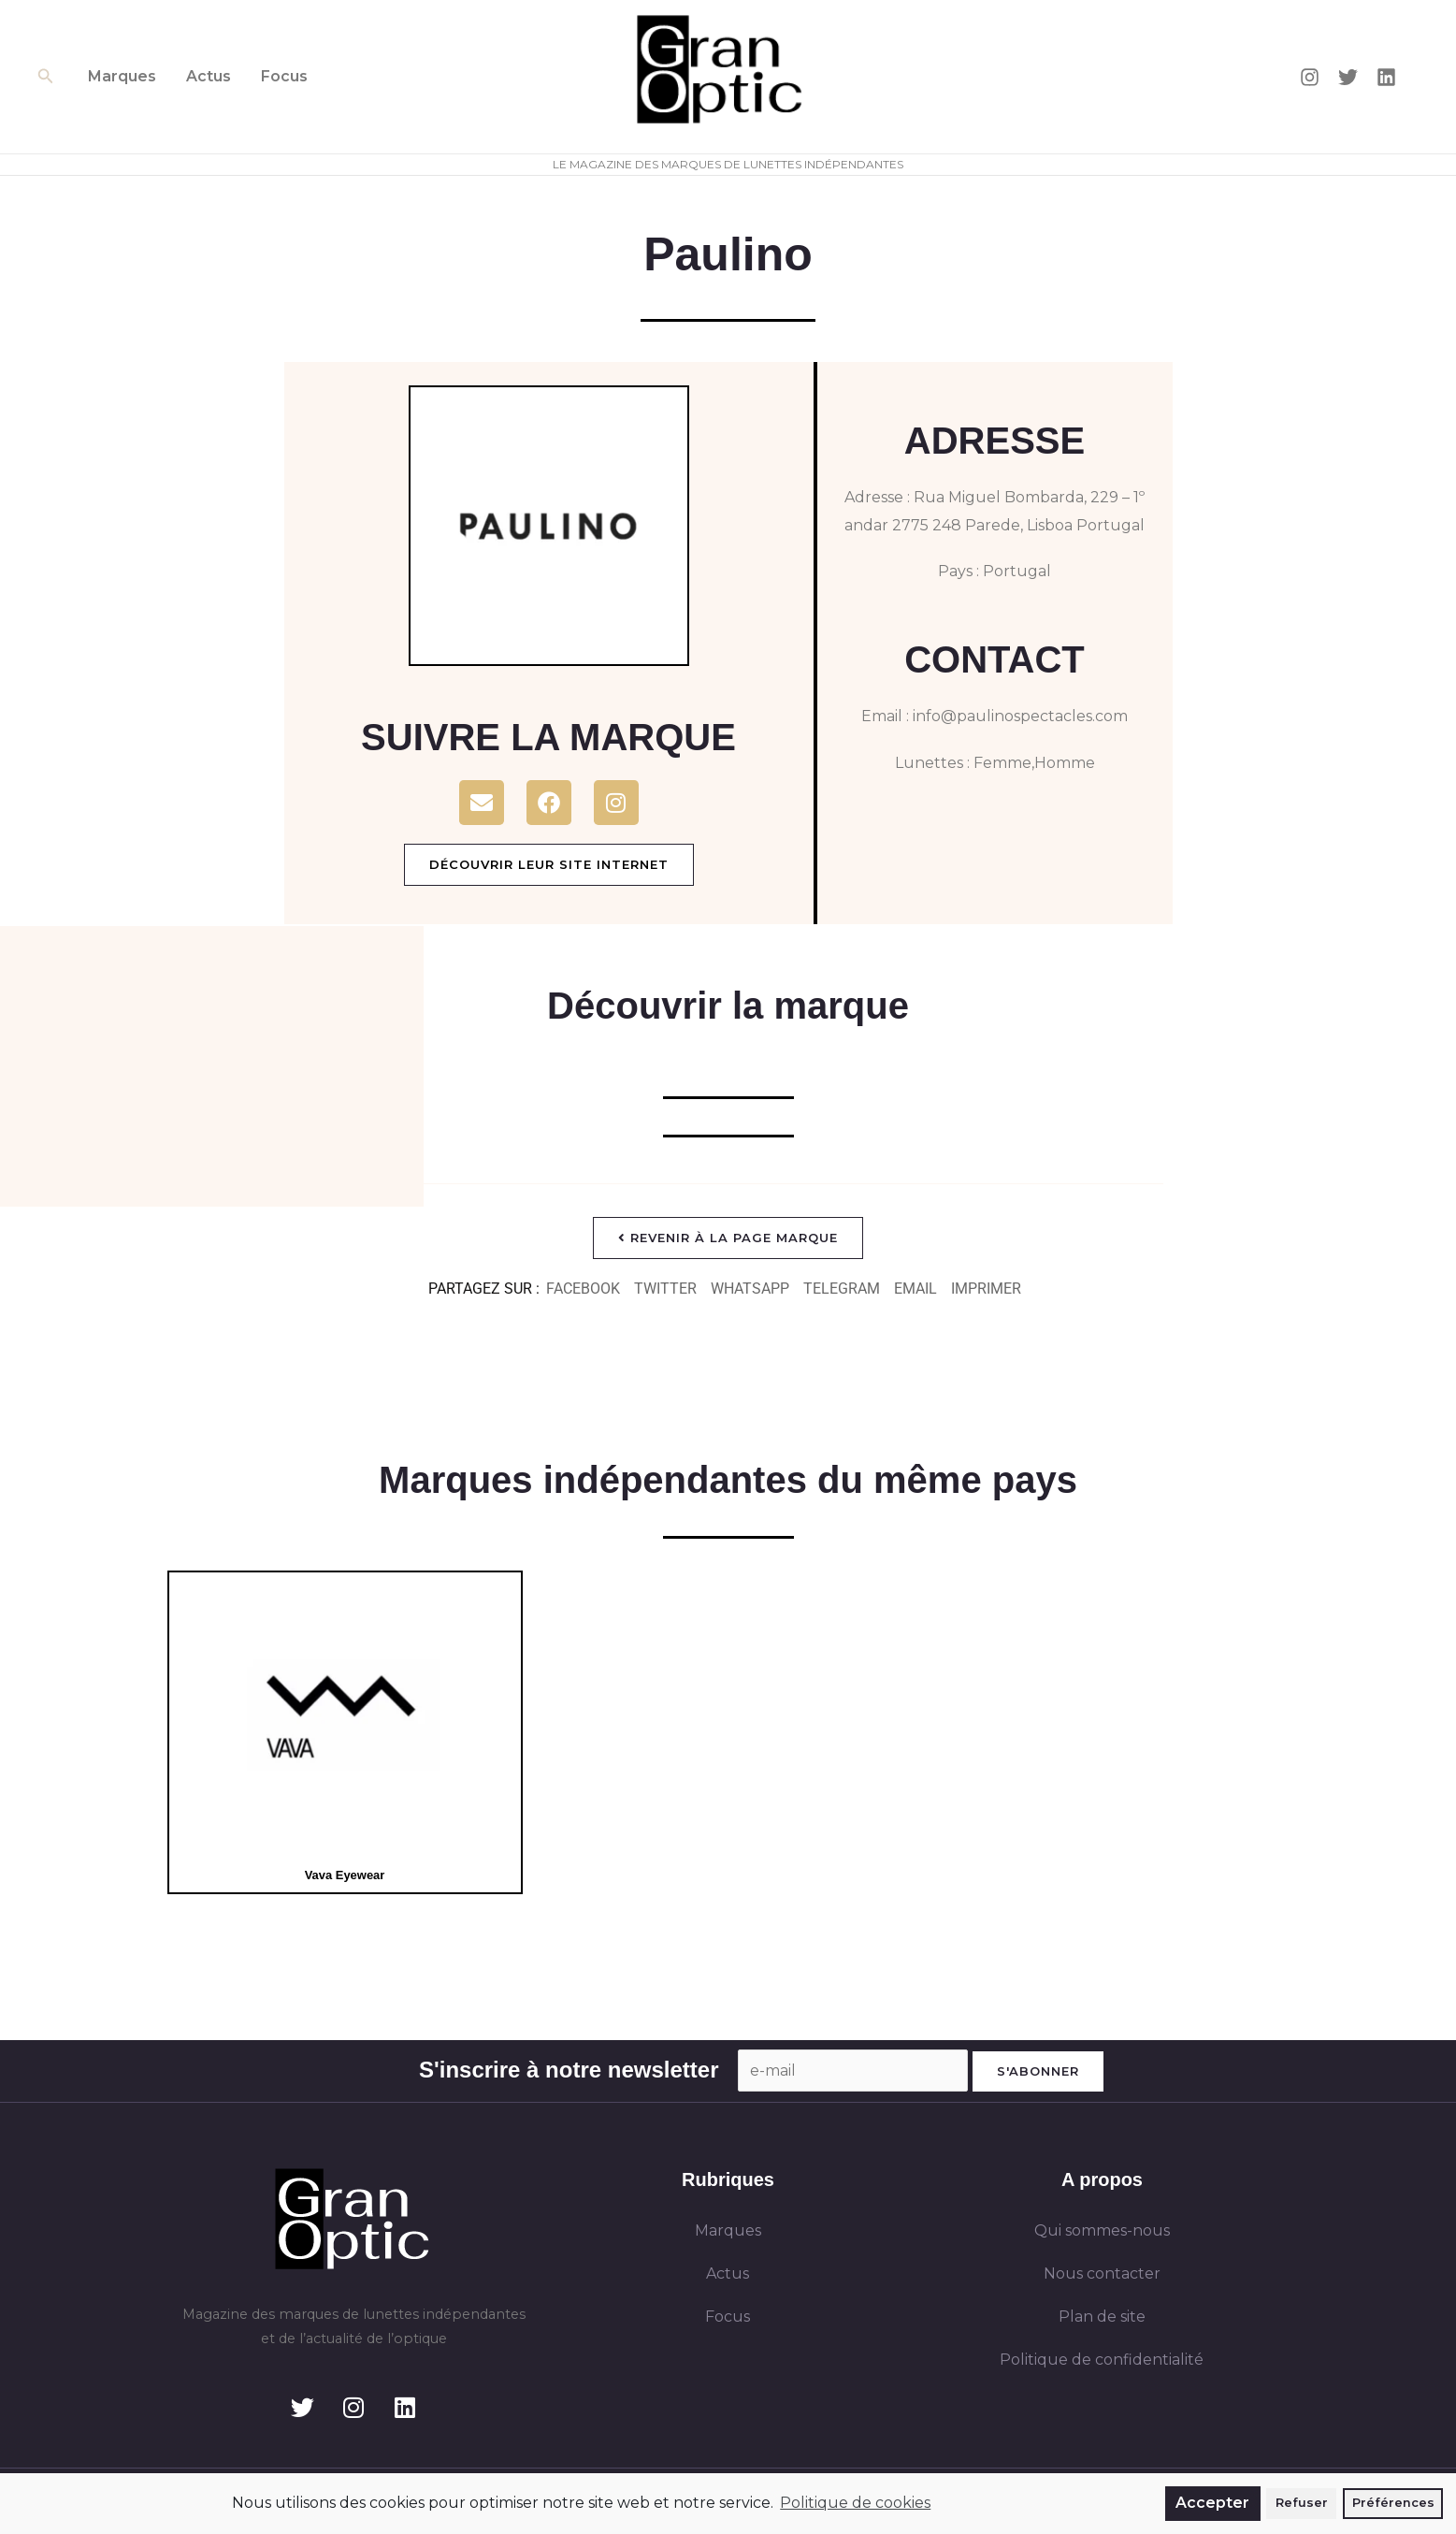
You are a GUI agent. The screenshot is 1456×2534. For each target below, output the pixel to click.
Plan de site (1102, 2316)
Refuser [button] (1302, 2503)
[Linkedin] (1386, 77)
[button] (45, 77)
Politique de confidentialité (1102, 2359)
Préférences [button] (1393, 2503)
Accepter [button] (1212, 2503)
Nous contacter (1102, 2273)
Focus (284, 76)
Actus (208, 76)
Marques (122, 76)
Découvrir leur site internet (549, 864)
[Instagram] (1309, 77)
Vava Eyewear (345, 1875)
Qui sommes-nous (1102, 2230)
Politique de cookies (855, 2503)
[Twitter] (1348, 77)
